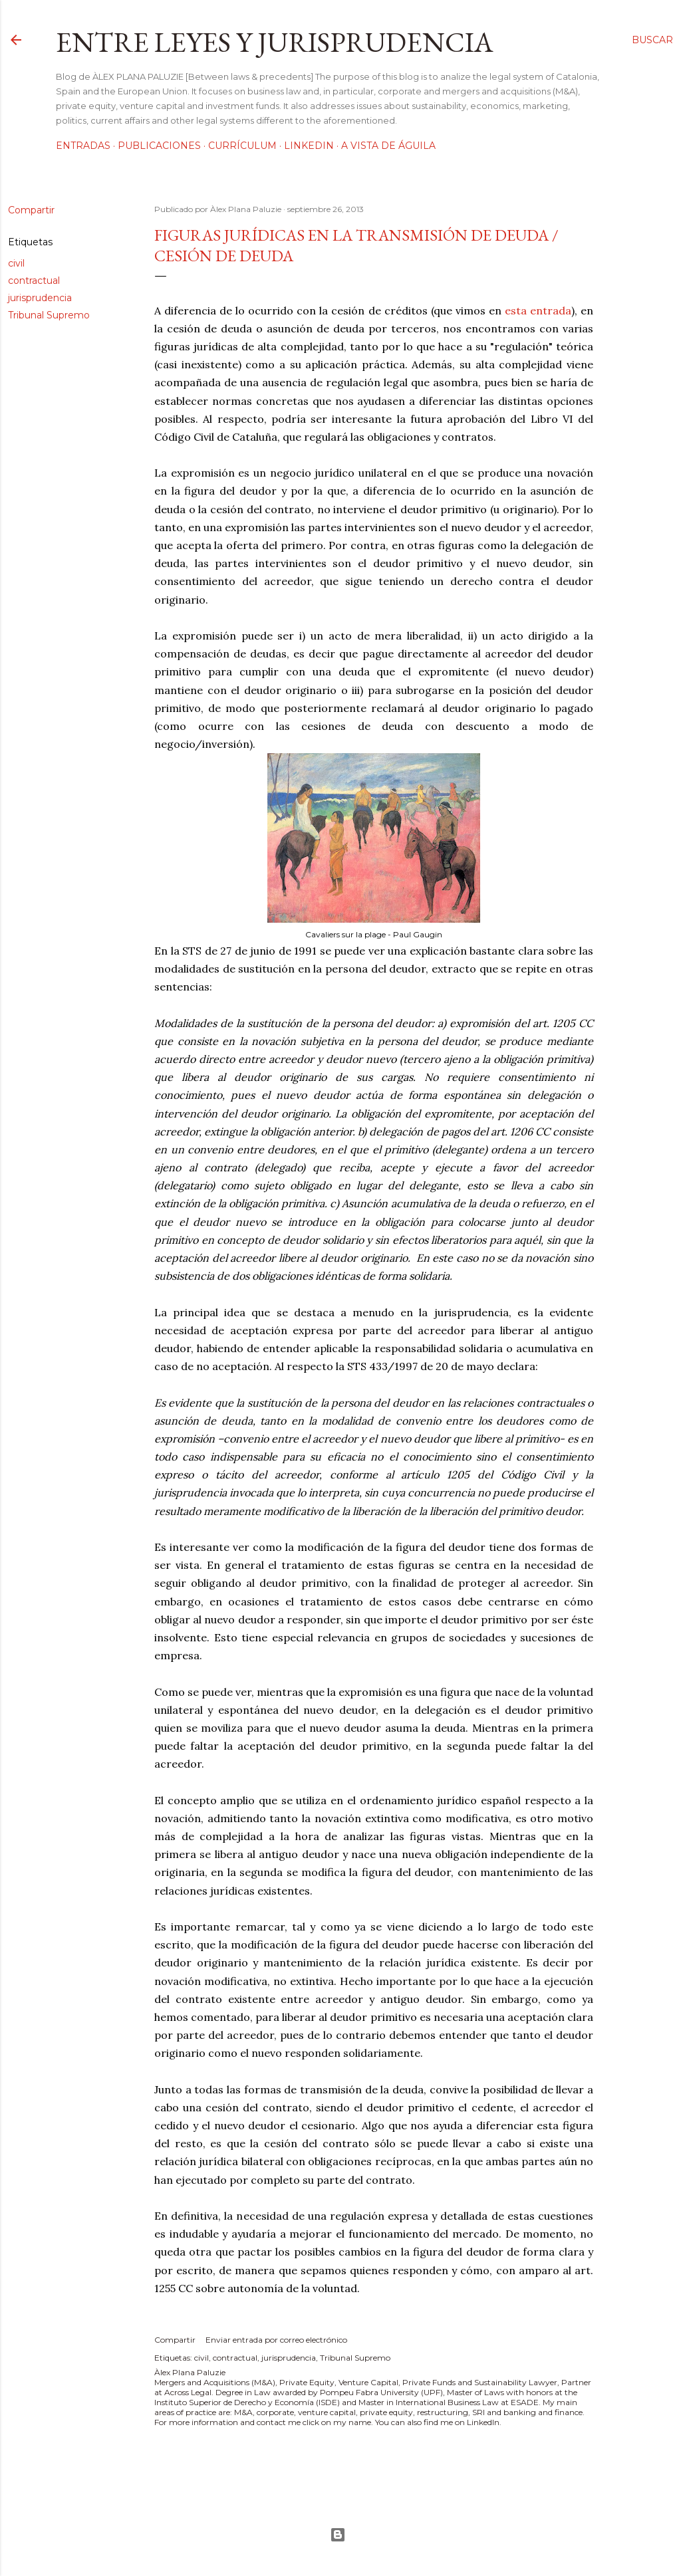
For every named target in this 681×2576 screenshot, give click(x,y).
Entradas (83, 146)
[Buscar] (652, 40)
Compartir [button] (31, 210)
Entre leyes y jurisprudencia (274, 42)
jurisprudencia (40, 298)
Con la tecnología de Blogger (338, 2535)
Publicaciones (159, 146)
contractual (34, 281)
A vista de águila (388, 146)
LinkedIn (309, 146)
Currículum (242, 146)
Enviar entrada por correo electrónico (276, 2340)
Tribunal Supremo (49, 315)
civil (16, 263)
